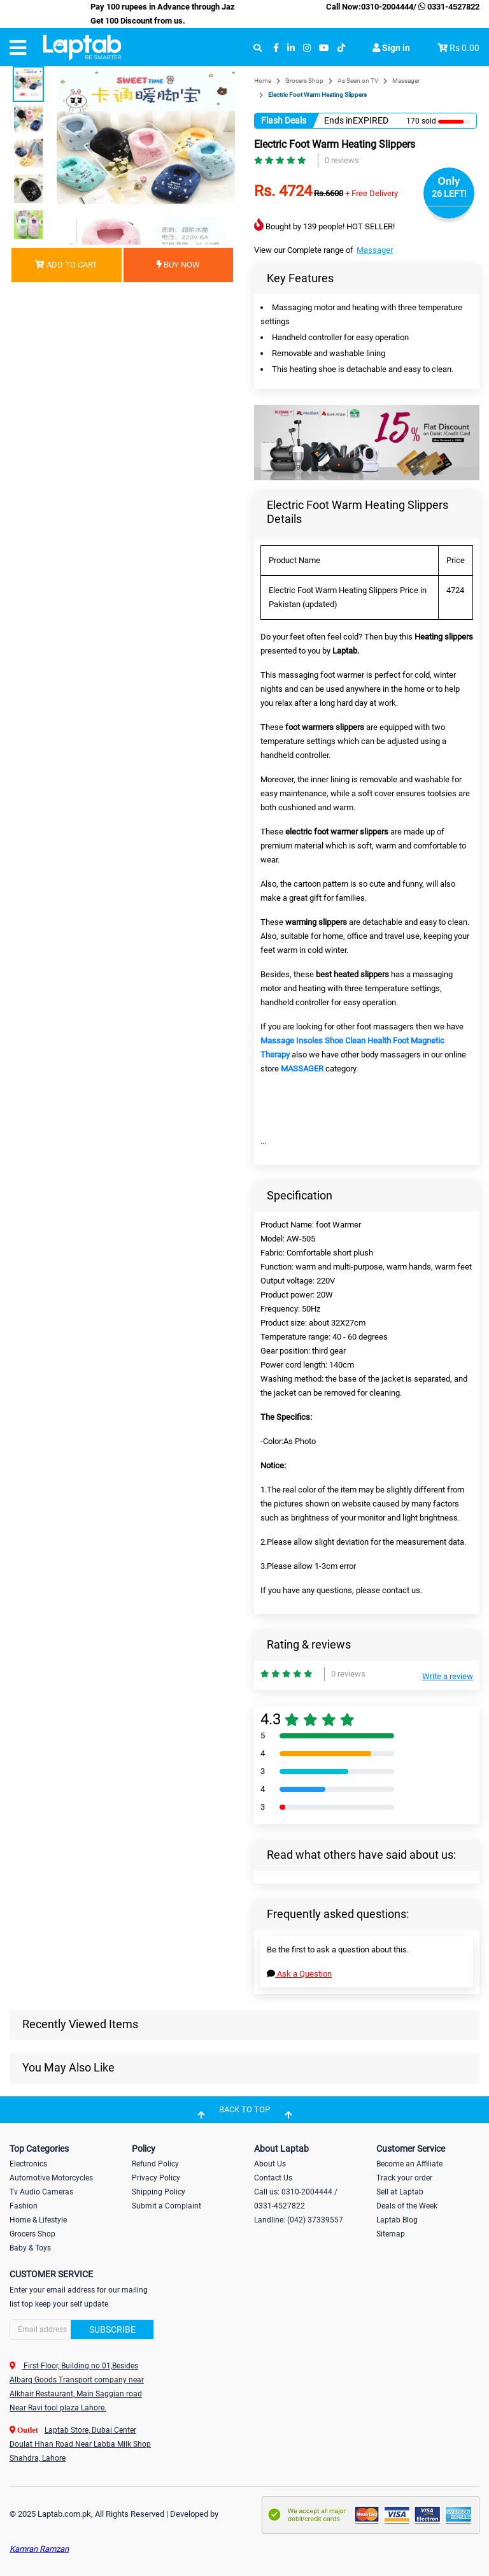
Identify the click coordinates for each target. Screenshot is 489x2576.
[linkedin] (291, 48)
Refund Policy (155, 2163)
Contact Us (273, 2177)
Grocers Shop (304, 80)
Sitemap (390, 2233)
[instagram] (307, 48)
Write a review (447, 1676)
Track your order (404, 2177)
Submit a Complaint (166, 2205)
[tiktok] (341, 48)
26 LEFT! (449, 194)
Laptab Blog (397, 2219)
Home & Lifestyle (38, 2219)
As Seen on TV (357, 80)
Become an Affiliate (409, 2163)
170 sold (421, 121)
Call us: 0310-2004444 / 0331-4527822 (295, 2198)
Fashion (24, 2205)
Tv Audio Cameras (41, 2191)
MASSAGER (302, 1068)
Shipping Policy (158, 2191)
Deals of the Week (406, 2205)
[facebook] (276, 48)
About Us (270, 2163)
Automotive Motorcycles (51, 2177)
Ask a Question (299, 1974)
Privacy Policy (156, 2177)
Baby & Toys (30, 2247)
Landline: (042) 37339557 (298, 2219)
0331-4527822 (447, 6)
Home (262, 80)
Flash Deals (283, 120)
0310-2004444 (387, 6)
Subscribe (112, 2329)
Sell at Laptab (399, 2191)
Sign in (391, 48)
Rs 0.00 (464, 48)
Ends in (338, 120)
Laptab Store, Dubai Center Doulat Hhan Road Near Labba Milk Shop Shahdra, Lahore (80, 2444)
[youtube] (324, 48)
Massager (406, 80)
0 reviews (342, 160)
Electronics (28, 2163)
